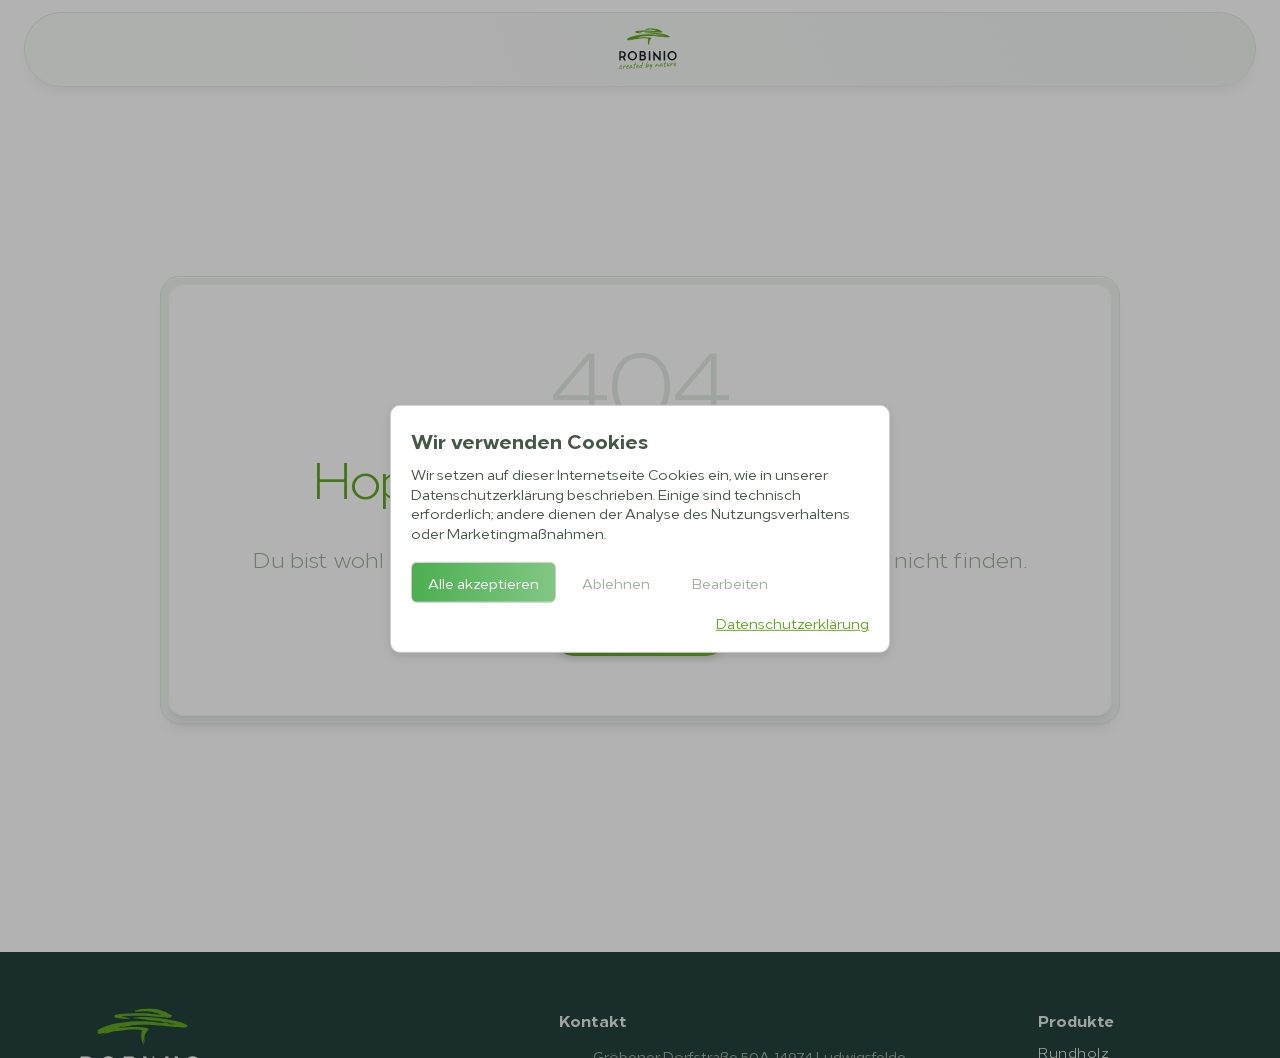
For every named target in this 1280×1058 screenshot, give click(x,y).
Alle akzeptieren (483, 582)
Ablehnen (616, 582)
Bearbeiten (730, 582)
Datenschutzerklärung (792, 622)
